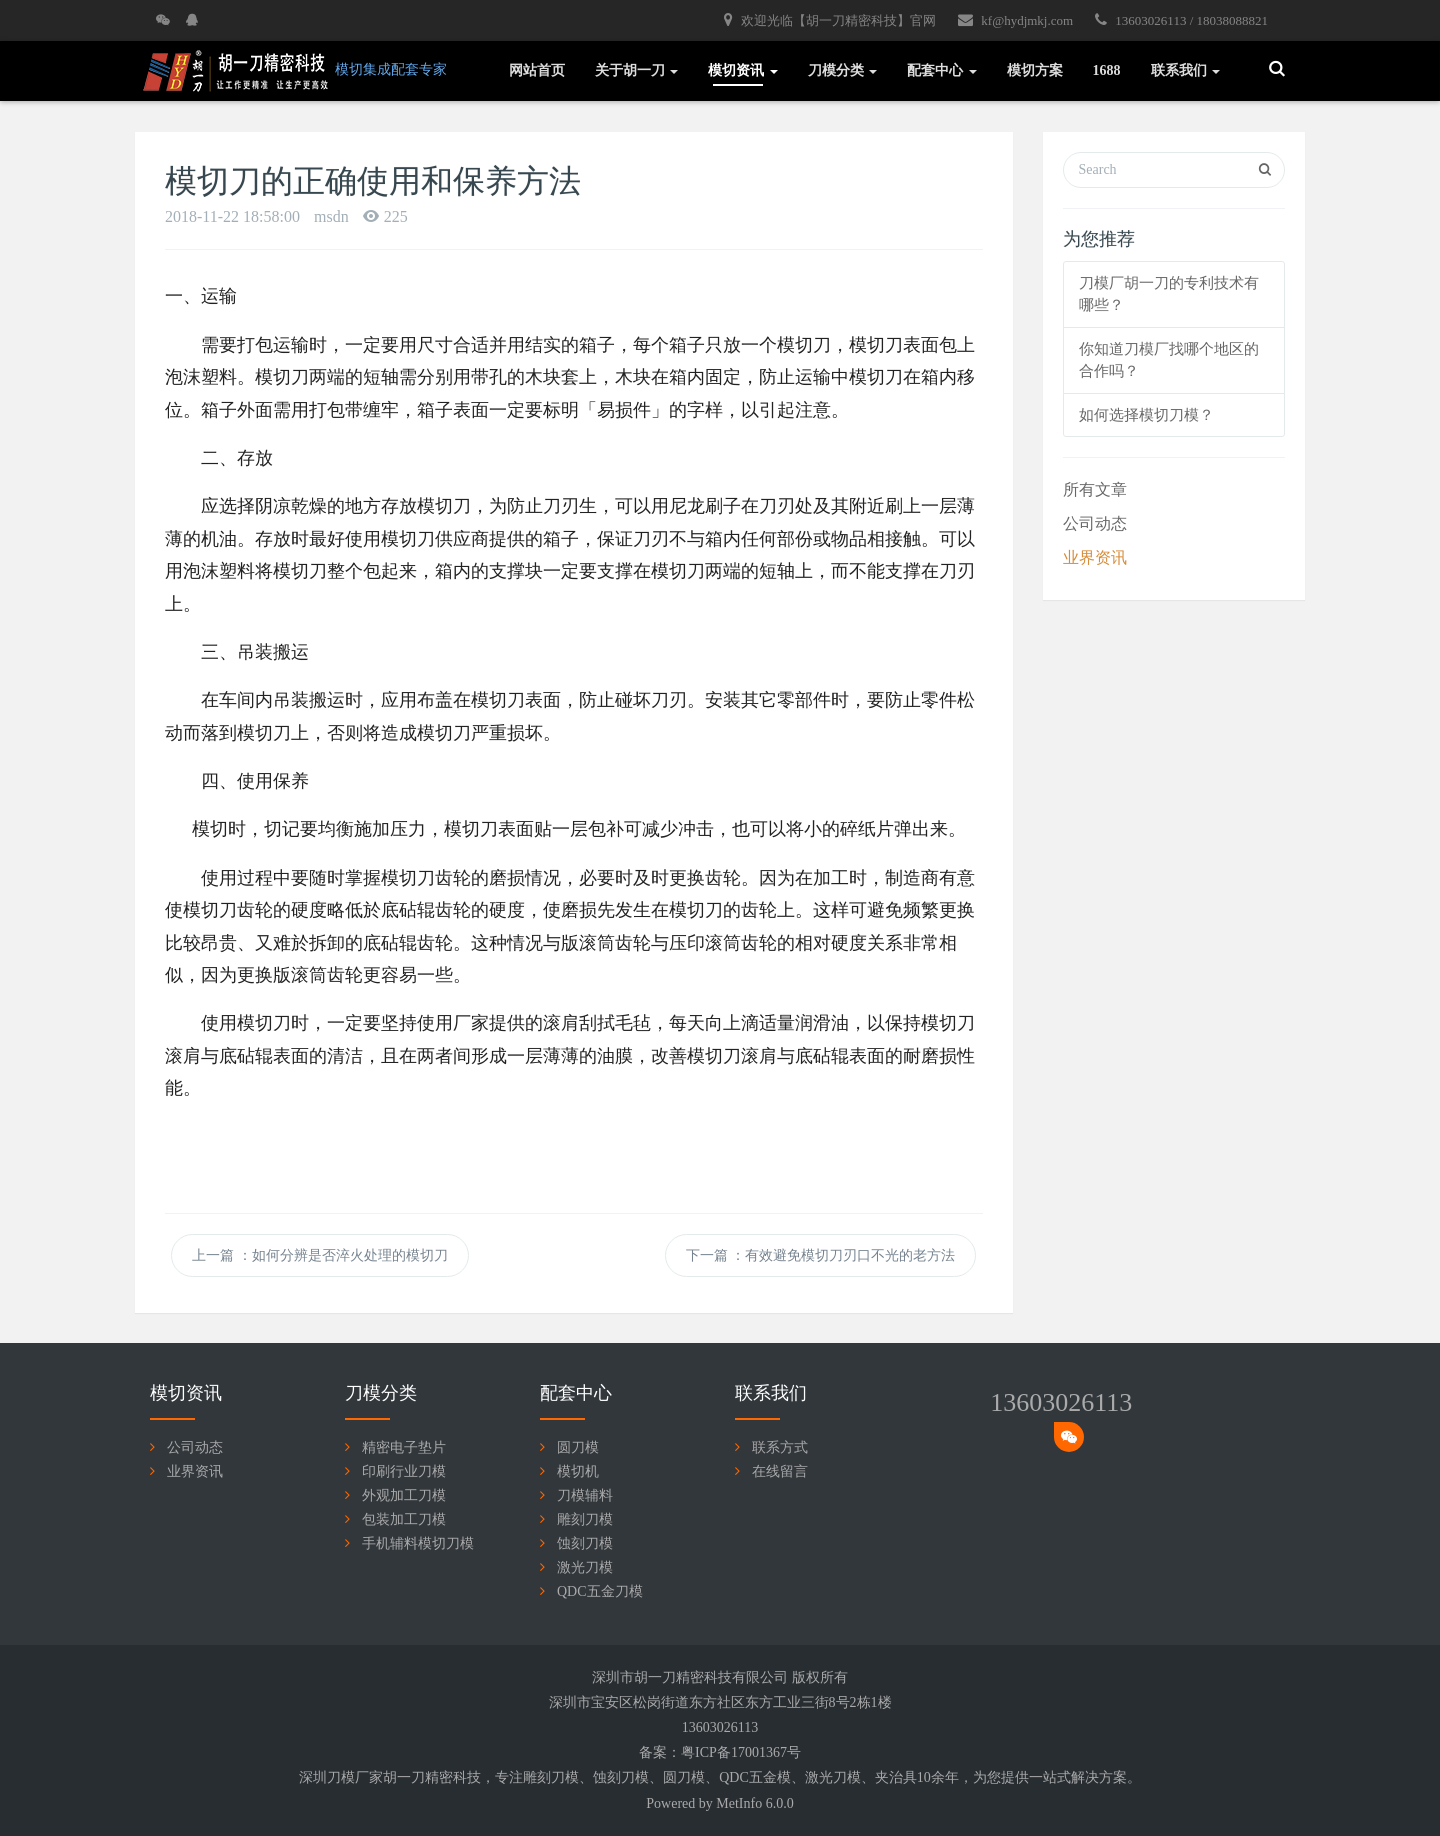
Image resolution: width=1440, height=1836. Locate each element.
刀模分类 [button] (843, 70)
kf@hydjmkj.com (1015, 20)
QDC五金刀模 (600, 1591)
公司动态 (1095, 523)
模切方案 (1035, 70)
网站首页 (537, 70)
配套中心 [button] (942, 70)
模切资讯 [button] (743, 70)
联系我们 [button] (1186, 70)
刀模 (565, 1777)
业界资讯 (1095, 557)
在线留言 (780, 1471)
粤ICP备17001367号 (741, 1752)
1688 (1107, 70)
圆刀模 (578, 1447)
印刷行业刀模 (404, 1471)
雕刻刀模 (585, 1519)
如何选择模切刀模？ (1146, 415)
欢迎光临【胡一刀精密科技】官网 (830, 20)
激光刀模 (585, 1567)
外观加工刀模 (404, 1495)
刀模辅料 (585, 1495)
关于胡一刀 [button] (637, 70)
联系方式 (780, 1447)
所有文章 (1095, 489)
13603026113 (1061, 1402)
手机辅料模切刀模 (418, 1543)
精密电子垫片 (404, 1447)
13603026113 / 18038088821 (1181, 20)
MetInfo (739, 1803)
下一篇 (821, 1255)
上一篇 (320, 1255)
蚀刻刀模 (585, 1543)
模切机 (578, 1471)
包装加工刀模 (404, 1519)
